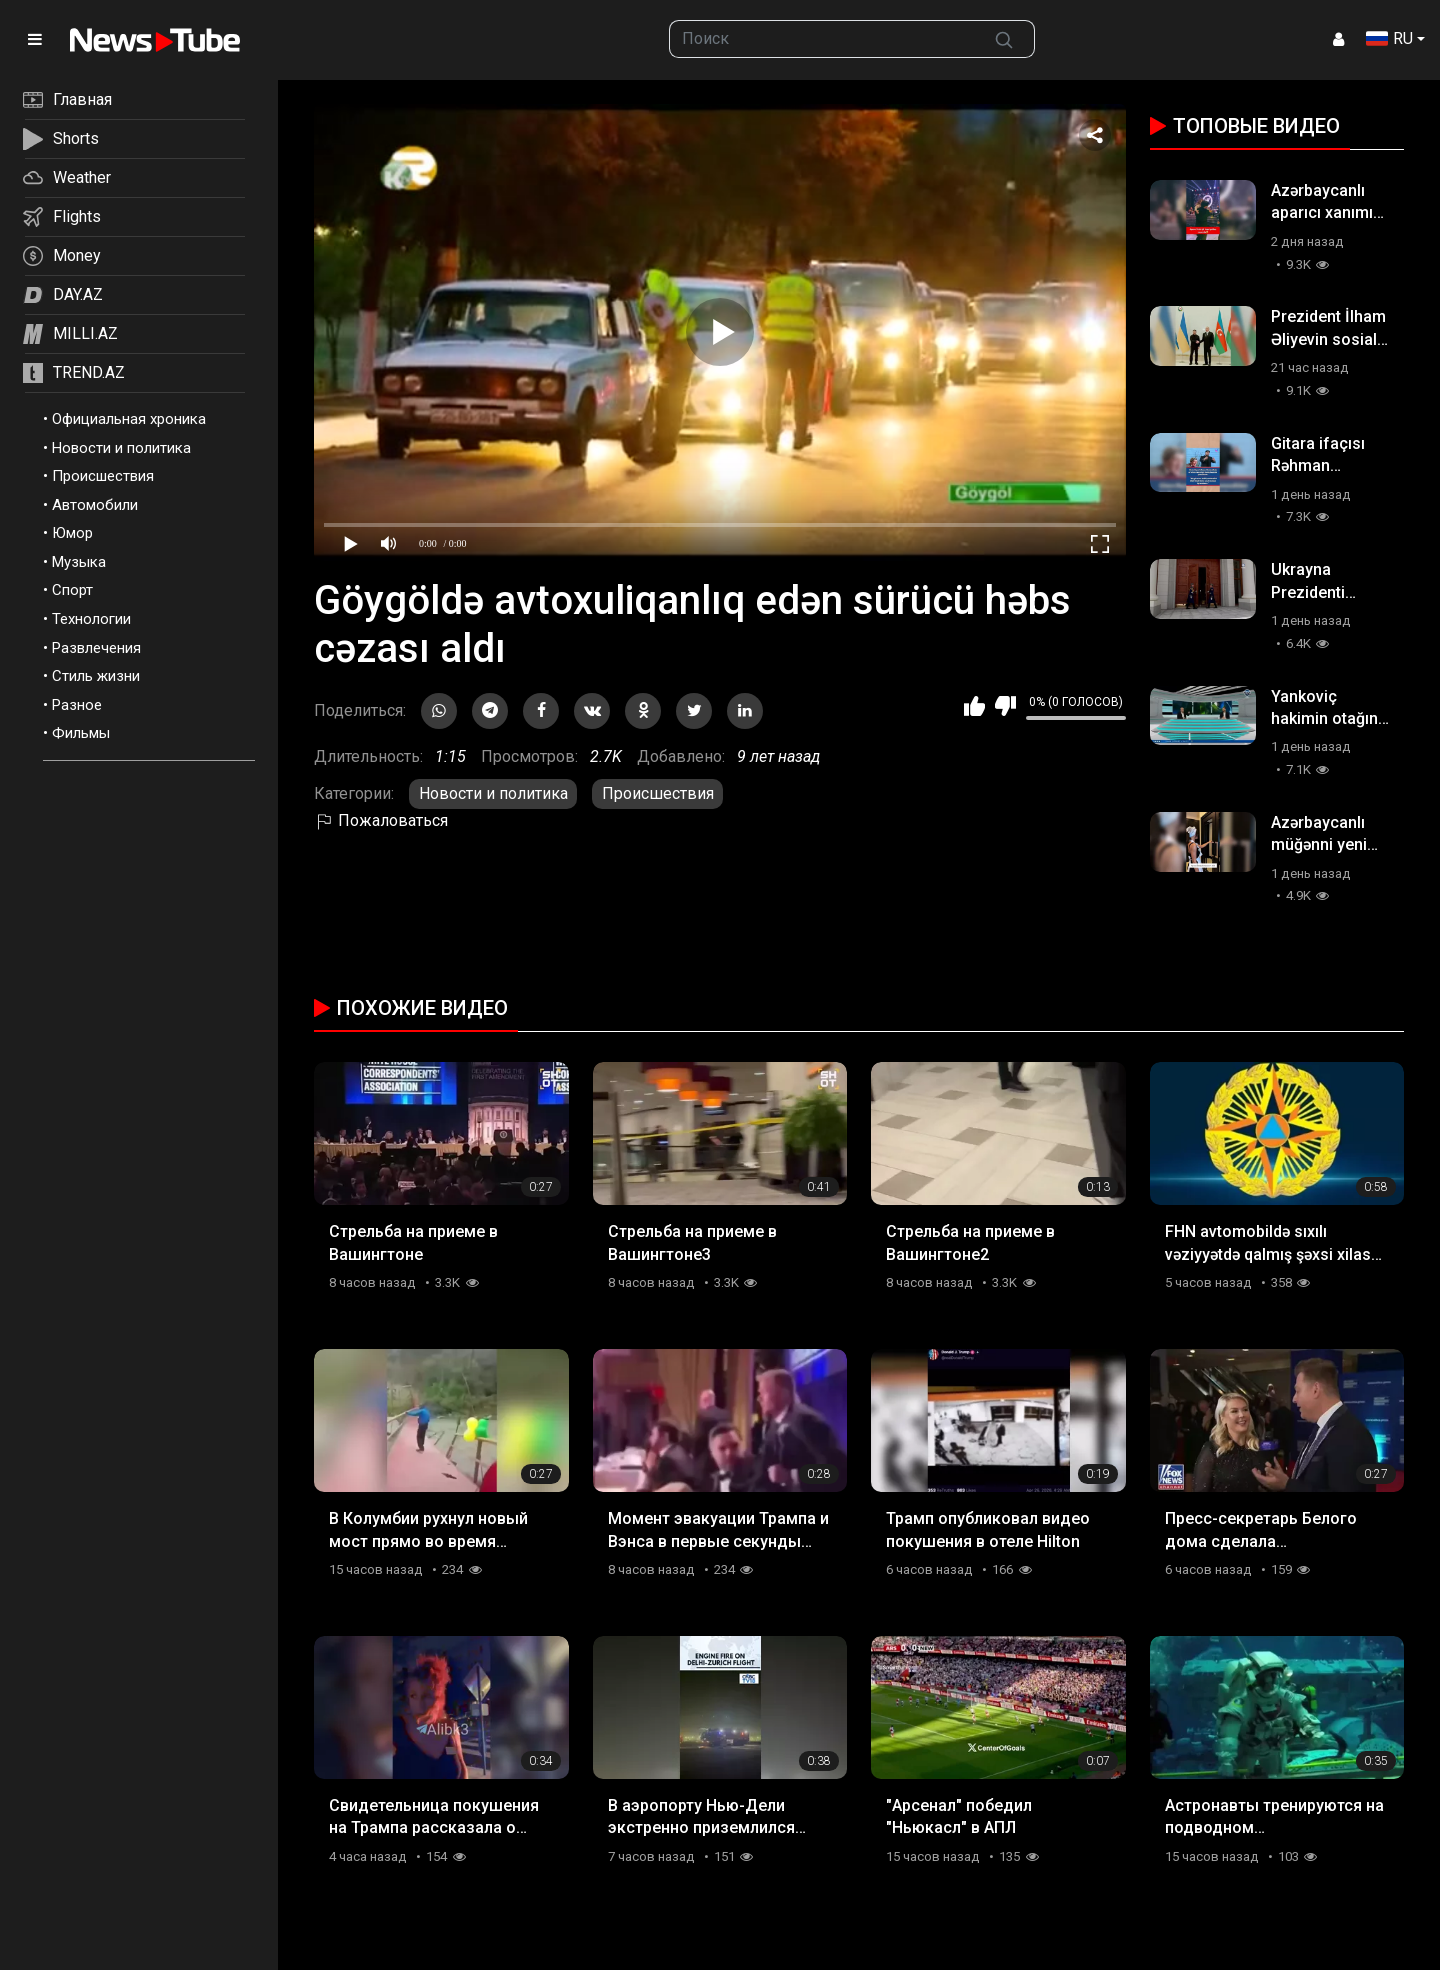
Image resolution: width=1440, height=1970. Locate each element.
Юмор (72, 533)
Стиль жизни (96, 676)
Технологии (91, 619)
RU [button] (1389, 38)
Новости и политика (121, 448)
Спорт (72, 590)
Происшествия (103, 476)
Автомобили (95, 505)
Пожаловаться (381, 820)
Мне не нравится (1005, 706)
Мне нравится (974, 706)
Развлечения (96, 648)
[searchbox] (822, 39)
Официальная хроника (129, 419)
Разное (77, 705)
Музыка (79, 562)
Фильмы (81, 733)
